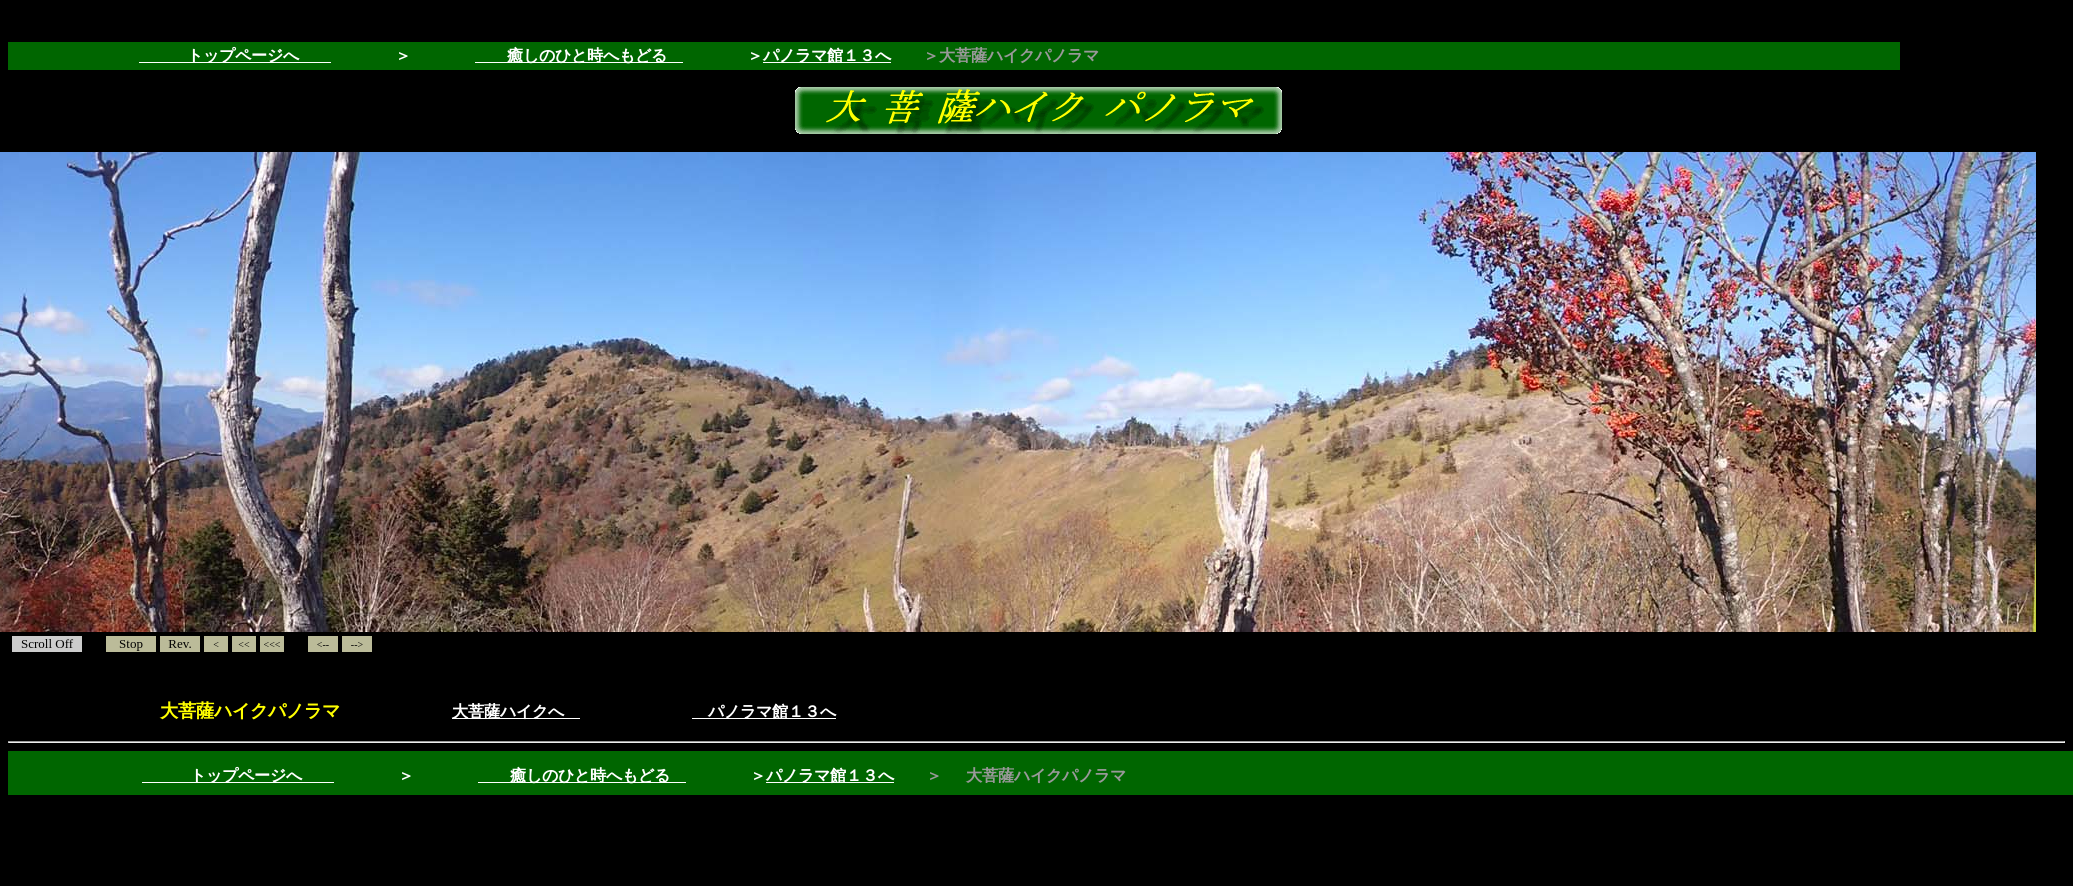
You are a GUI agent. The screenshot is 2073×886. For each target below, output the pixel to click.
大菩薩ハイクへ (516, 711)
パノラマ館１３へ (827, 55)
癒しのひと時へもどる (579, 55)
